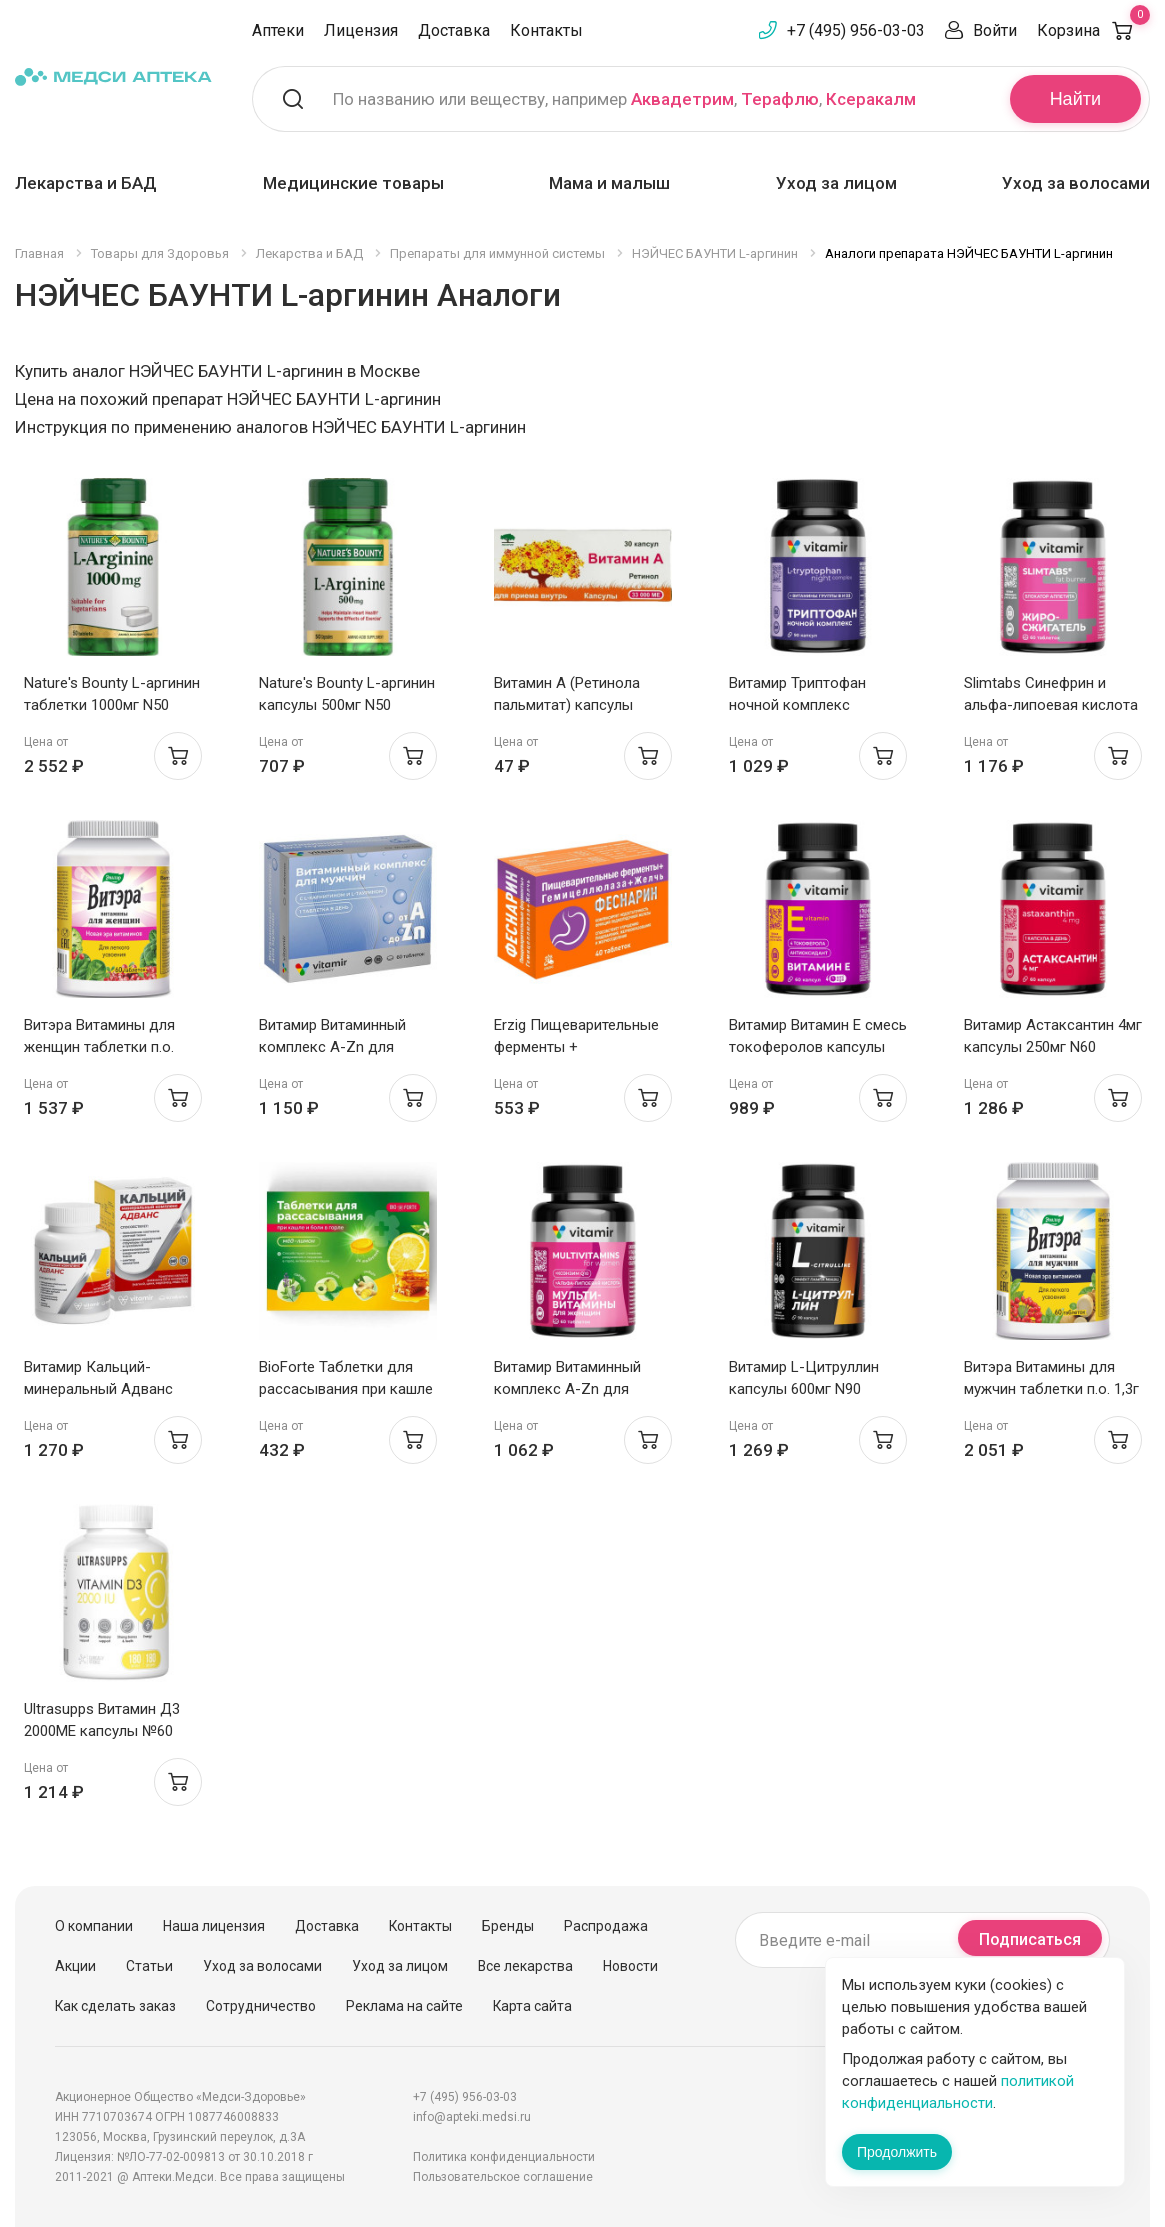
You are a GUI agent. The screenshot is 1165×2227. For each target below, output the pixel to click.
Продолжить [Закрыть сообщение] (897, 2152)
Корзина (1093, 30)
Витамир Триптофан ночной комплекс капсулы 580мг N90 (797, 705)
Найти (1075, 99)
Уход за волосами (1076, 183)
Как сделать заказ (115, 2006)
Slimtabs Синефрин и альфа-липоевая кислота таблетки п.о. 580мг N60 (1051, 705)
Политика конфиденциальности (504, 2157)
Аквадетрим (682, 99)
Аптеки (278, 30)
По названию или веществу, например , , (624, 99)
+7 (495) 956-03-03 (856, 30)
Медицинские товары (353, 183)
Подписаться (1030, 1939)
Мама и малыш (609, 183)
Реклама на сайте (404, 2006)
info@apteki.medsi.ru (472, 2117)
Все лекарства (525, 1966)
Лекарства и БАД (86, 183)
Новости (630, 1966)
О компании (94, 1926)
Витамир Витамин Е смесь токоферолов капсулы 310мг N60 (818, 1047)
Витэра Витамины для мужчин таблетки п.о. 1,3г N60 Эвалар (1051, 1389)
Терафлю (780, 99)
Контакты (546, 30)
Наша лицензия (214, 1926)
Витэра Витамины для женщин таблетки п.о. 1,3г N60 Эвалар (99, 1047)
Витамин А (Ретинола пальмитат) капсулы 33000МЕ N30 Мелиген (570, 705)
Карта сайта (532, 2006)
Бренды (508, 1926)
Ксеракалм (871, 99)
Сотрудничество (261, 2006)
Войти (995, 30)
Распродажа (606, 1926)
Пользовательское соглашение (503, 2177)
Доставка (454, 30)
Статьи (149, 1966)
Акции (75, 1966)
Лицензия (361, 30)
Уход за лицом (836, 183)
